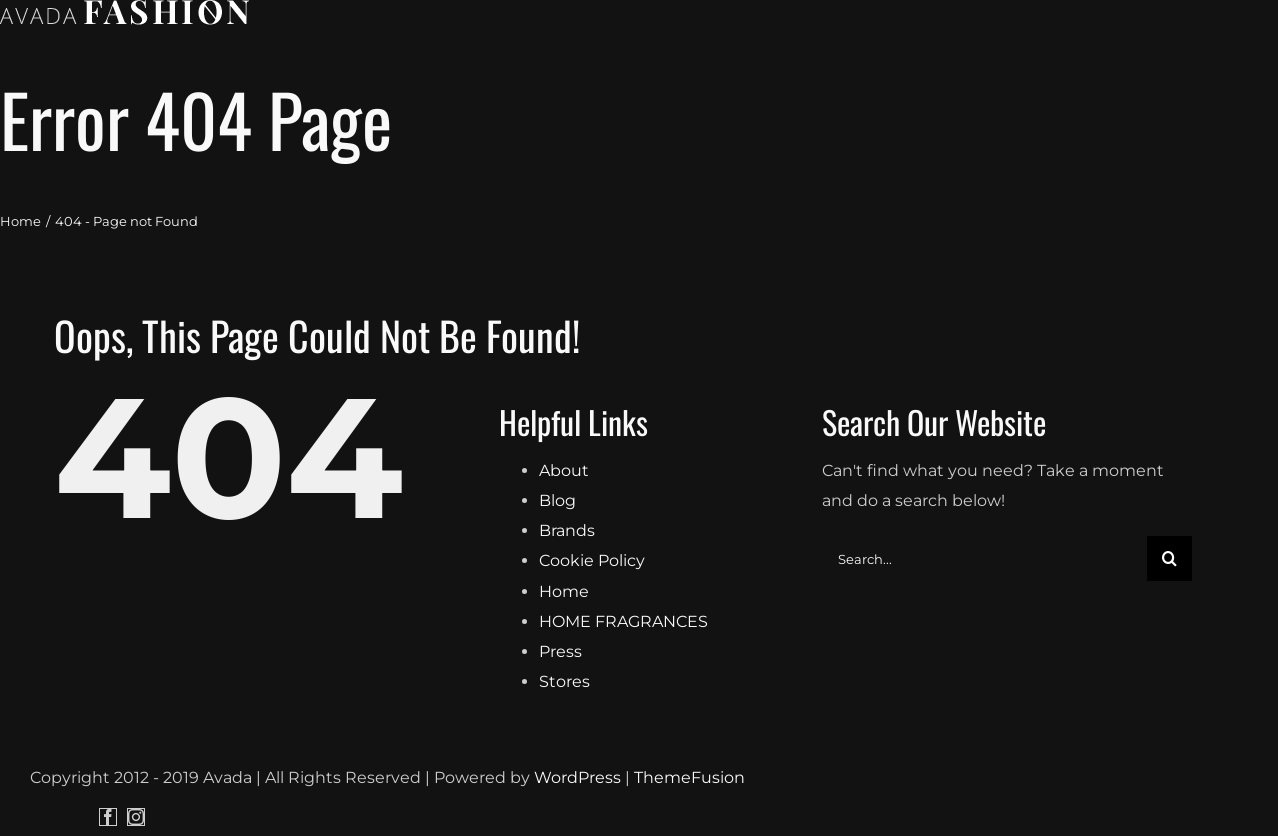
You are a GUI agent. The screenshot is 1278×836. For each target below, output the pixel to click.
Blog (557, 672)
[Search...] (984, 730)
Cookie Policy (592, 732)
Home (564, 762)
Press (560, 823)
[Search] (1169, 730)
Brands (567, 702)
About (564, 642)
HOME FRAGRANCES (623, 793)
